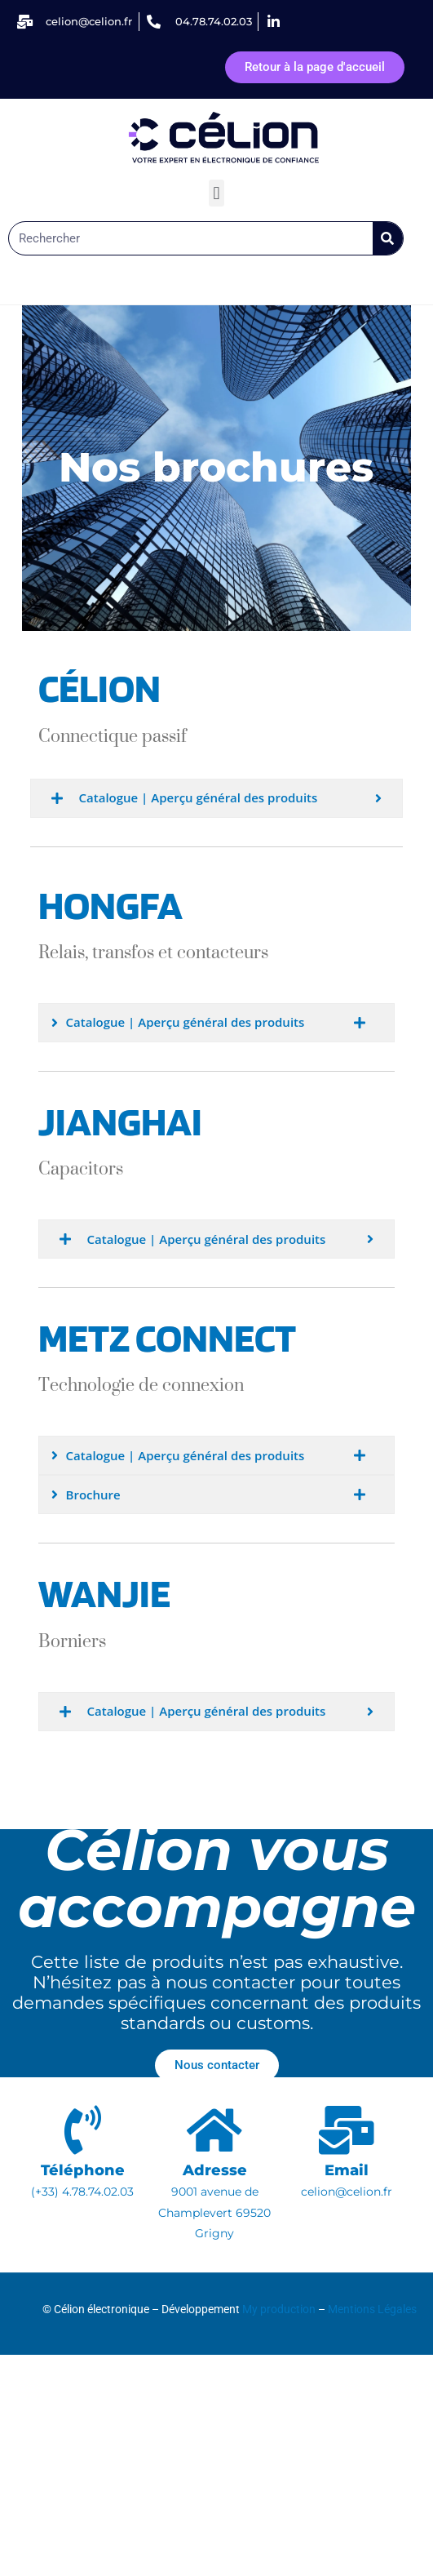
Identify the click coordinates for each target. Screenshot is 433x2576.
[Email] (346, 2130)
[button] (216, 193)
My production (279, 2309)
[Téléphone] (82, 2130)
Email (347, 2170)
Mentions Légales (372, 2309)
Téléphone (83, 2170)
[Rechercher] (388, 238)
